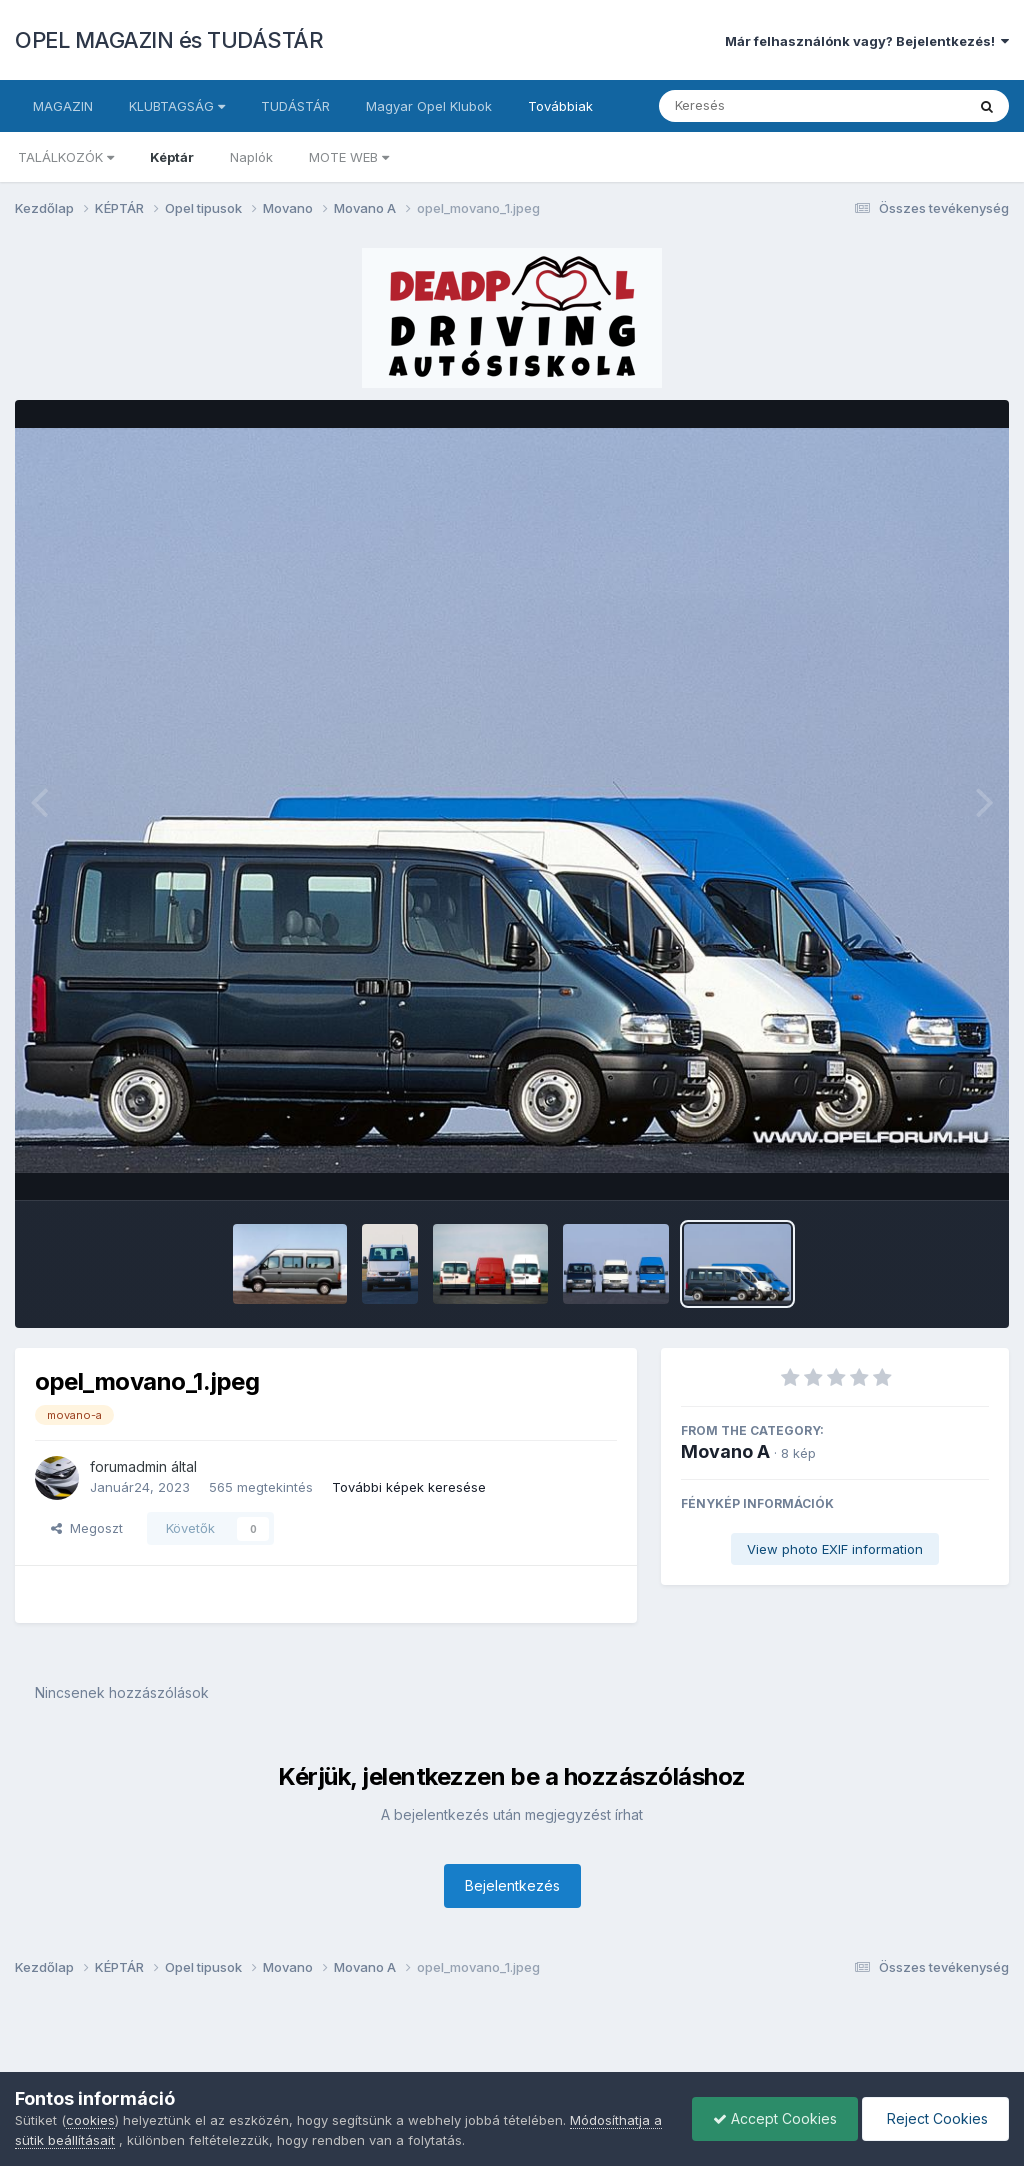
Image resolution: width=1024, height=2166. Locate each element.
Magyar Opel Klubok (429, 106)
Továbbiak (560, 106)
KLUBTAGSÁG (177, 106)
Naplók (251, 157)
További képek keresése (409, 1487)
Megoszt (87, 1528)
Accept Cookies (775, 2118)
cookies (90, 2120)
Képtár (172, 157)
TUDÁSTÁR (295, 106)
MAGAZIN (63, 106)
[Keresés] (757, 106)
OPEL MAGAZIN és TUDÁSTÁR (169, 40)
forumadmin (128, 1466)
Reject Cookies (935, 2118)
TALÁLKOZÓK (66, 157)
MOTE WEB (349, 157)
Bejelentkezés (512, 1885)
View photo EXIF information (835, 1549)
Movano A (725, 1451)
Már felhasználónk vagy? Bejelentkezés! (867, 41)
